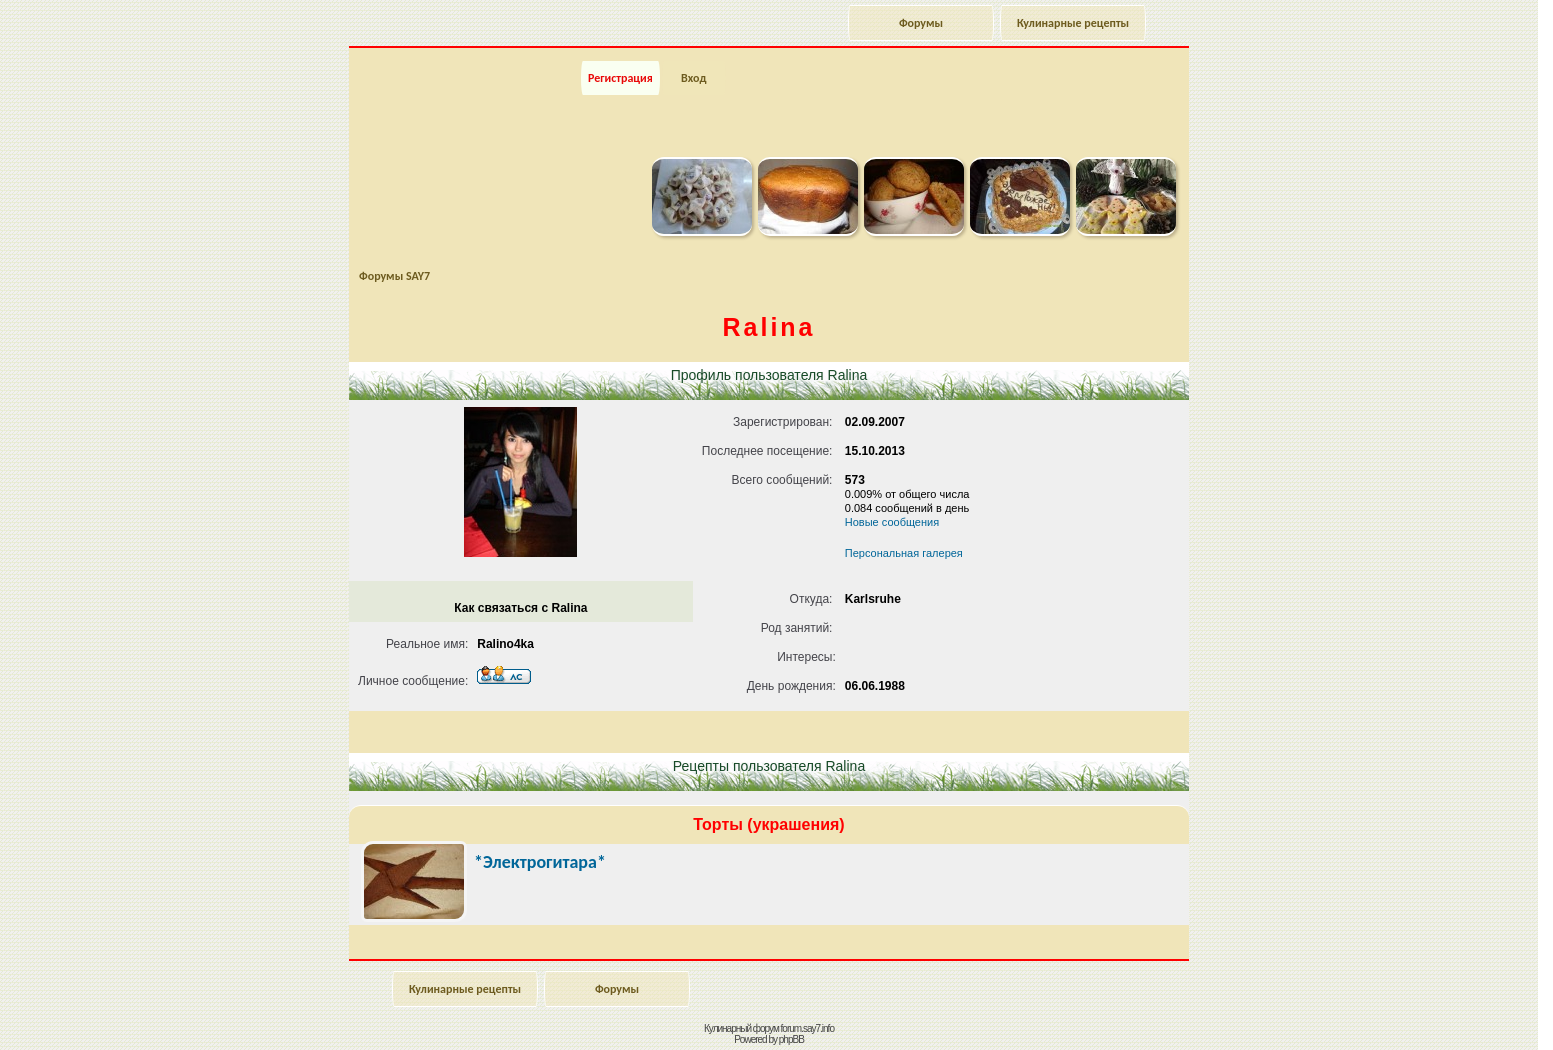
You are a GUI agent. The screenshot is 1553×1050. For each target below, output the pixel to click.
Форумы (921, 23)
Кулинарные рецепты (1073, 23)
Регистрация (620, 78)
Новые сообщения (892, 522)
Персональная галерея (904, 553)
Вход (693, 78)
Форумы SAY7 (394, 276)
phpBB (791, 1039)
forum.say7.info (807, 1028)
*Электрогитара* (540, 862)
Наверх (1467, 1013)
